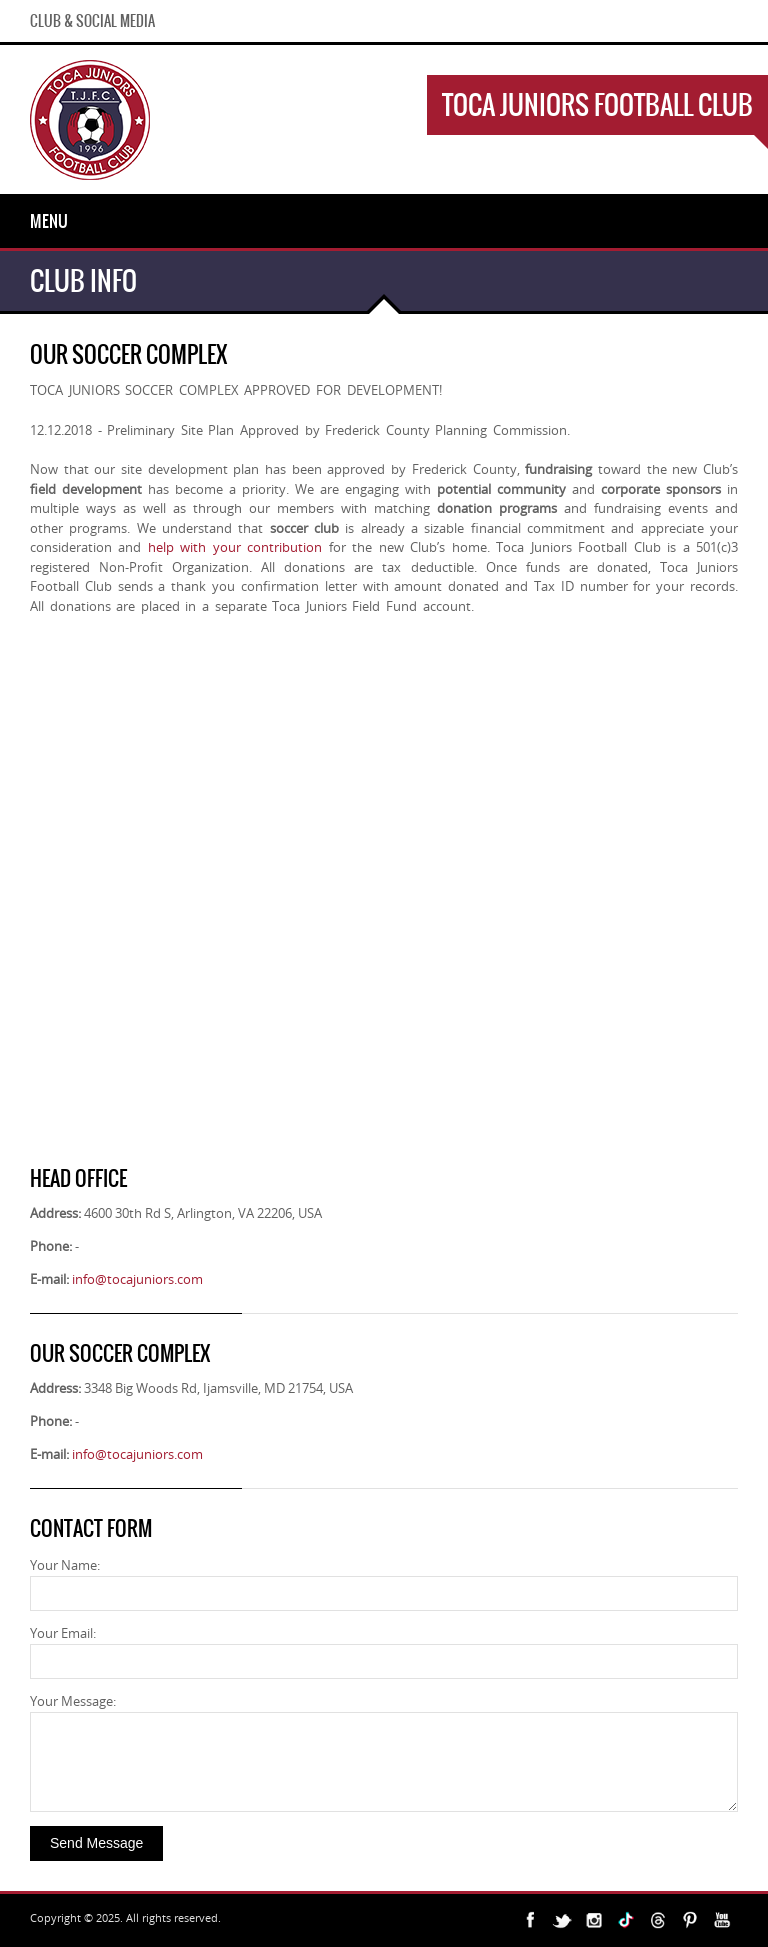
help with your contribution (235, 547)
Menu (49, 221)
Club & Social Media (92, 21)
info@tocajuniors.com (137, 1279)
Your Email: (63, 1633)
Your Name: (65, 1565)
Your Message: (73, 1701)
